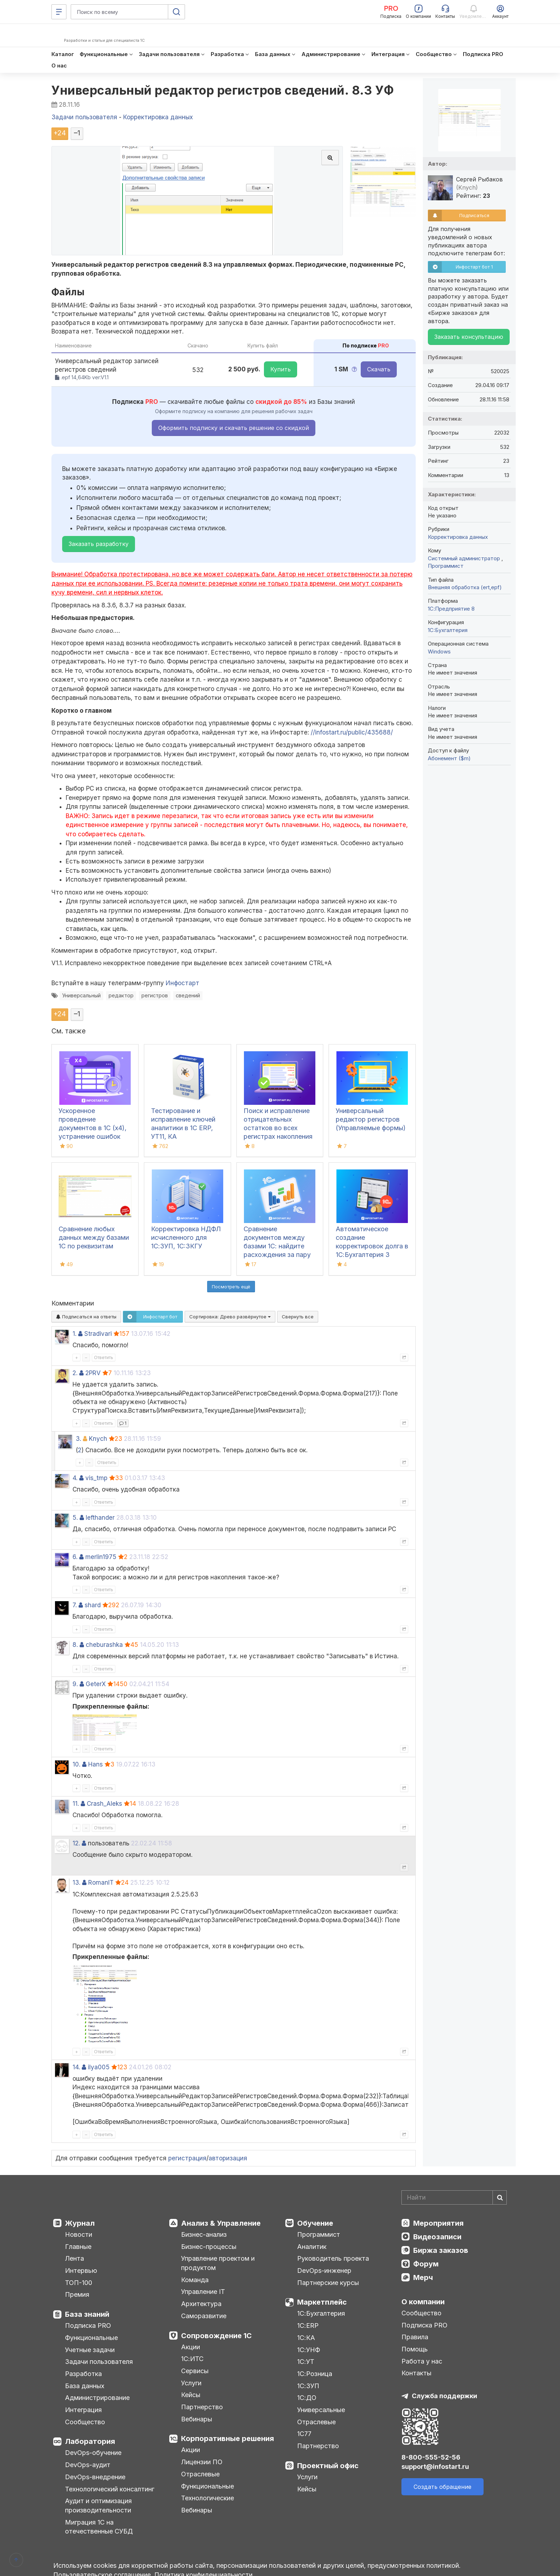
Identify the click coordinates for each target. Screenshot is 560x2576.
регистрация (187, 2158)
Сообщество (85, 2422)
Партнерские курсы (328, 2282)
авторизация (228, 2158)
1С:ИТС (192, 2358)
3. (78, 1438)
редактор (121, 995)
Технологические (207, 2498)
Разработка (83, 2373)
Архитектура (201, 2303)
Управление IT (203, 2291)
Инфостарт (182, 983)
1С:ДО (306, 2397)
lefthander (100, 1517)
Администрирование (97, 2397)
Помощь (414, 2349)
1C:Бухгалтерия (448, 630)
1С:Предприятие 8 (451, 608)
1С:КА (306, 2337)
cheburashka (104, 1644)
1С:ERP (308, 2325)
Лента (74, 2258)
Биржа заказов (440, 2250)
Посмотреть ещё (231, 1286)
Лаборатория (90, 2441)
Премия (77, 2294)
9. (75, 1684)
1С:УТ (305, 2361)
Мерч (423, 2277)
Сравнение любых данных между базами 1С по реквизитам (94, 1237)
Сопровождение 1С (216, 2335)
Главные (78, 2246)
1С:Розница (314, 2373)
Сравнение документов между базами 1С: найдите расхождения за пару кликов (277, 1246)
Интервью (81, 2270)
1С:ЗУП (308, 2386)
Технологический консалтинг (109, 2489)
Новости (78, 2234)
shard (93, 1605)
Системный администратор (464, 558)
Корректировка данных (458, 536)
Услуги (191, 2383)
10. (76, 1764)
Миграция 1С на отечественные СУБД (99, 2527)
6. (75, 1556)
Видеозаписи (437, 2236)
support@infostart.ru (435, 2466)
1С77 (304, 2433)
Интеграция (83, 2410)
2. (75, 1373)
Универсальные (321, 2410)
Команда (195, 2280)
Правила (414, 2337)
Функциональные (91, 2337)
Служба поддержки (444, 2396)
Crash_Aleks (104, 1803)
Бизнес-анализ (204, 2234)
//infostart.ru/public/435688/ (352, 732)
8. (75, 1644)
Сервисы (195, 2371)
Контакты (416, 2373)
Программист (446, 565)
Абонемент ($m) (449, 758)
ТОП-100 (78, 2282)
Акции (190, 2347)
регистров (154, 995)
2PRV (93, 1373)
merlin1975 (100, 1556)
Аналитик (311, 2246)
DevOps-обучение (93, 2452)
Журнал (80, 2223)
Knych (98, 1438)
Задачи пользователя (99, 2361)
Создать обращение (442, 2486)
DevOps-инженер (324, 2270)
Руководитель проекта (333, 2258)
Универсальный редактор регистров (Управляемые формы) (371, 1119)
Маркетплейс (322, 2302)
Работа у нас (421, 2361)
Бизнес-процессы (208, 2246)
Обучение (315, 2223)
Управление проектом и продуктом (218, 2263)
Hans (95, 1764)
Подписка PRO (88, 2325)
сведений (188, 995)
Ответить (103, 1357)
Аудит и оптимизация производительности (98, 2505)
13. (76, 1882)
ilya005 (99, 2067)
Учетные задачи (90, 2350)
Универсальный (81, 995)
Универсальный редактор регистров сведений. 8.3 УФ (222, 90)
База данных (84, 2386)
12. (76, 1843)
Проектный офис (328, 2465)
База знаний (87, 2314)
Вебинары (196, 2419)
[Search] (454, 2197)
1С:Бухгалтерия (321, 2313)
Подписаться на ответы (86, 1316)
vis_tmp (96, 1478)
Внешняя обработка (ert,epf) (465, 587)
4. (75, 1478)
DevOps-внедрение (95, 2477)
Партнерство (202, 2407)
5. (75, 1517)
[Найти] (499, 2197)
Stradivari (98, 1333)
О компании (423, 2301)
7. (74, 1605)
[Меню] (58, 11)
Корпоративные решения (227, 2438)
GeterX (96, 1684)
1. (74, 1333)
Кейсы (190, 2395)
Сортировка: (230, 1316)
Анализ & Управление (221, 2223)
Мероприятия (438, 2223)
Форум (426, 2264)
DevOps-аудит (87, 2465)
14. (76, 2067)
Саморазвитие (203, 2316)
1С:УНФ (308, 2350)
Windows (439, 651)
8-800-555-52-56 (430, 2457)
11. (75, 1803)
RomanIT (101, 1882)
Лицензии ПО (201, 2462)
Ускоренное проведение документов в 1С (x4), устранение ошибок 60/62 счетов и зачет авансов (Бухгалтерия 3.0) (93, 1136)
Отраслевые (200, 2474)
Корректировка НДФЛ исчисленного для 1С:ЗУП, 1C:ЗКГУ (186, 1237)
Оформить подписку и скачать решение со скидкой (233, 427)
